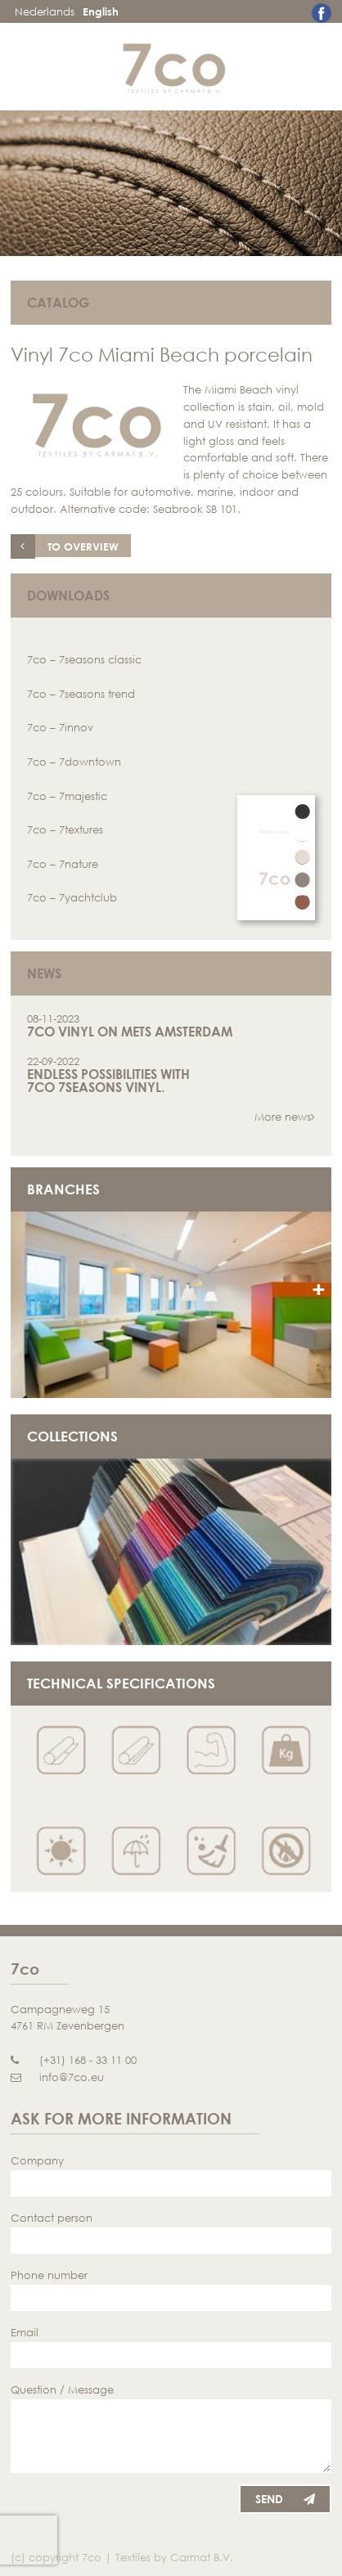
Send (285, 2499)
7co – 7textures (65, 829)
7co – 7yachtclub (72, 897)
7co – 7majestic (67, 795)
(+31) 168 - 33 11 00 (74, 2059)
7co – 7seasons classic (84, 659)
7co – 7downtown (74, 761)
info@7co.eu (57, 2077)
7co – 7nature (62, 863)
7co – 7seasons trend (81, 693)
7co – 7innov (60, 727)
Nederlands (44, 11)
